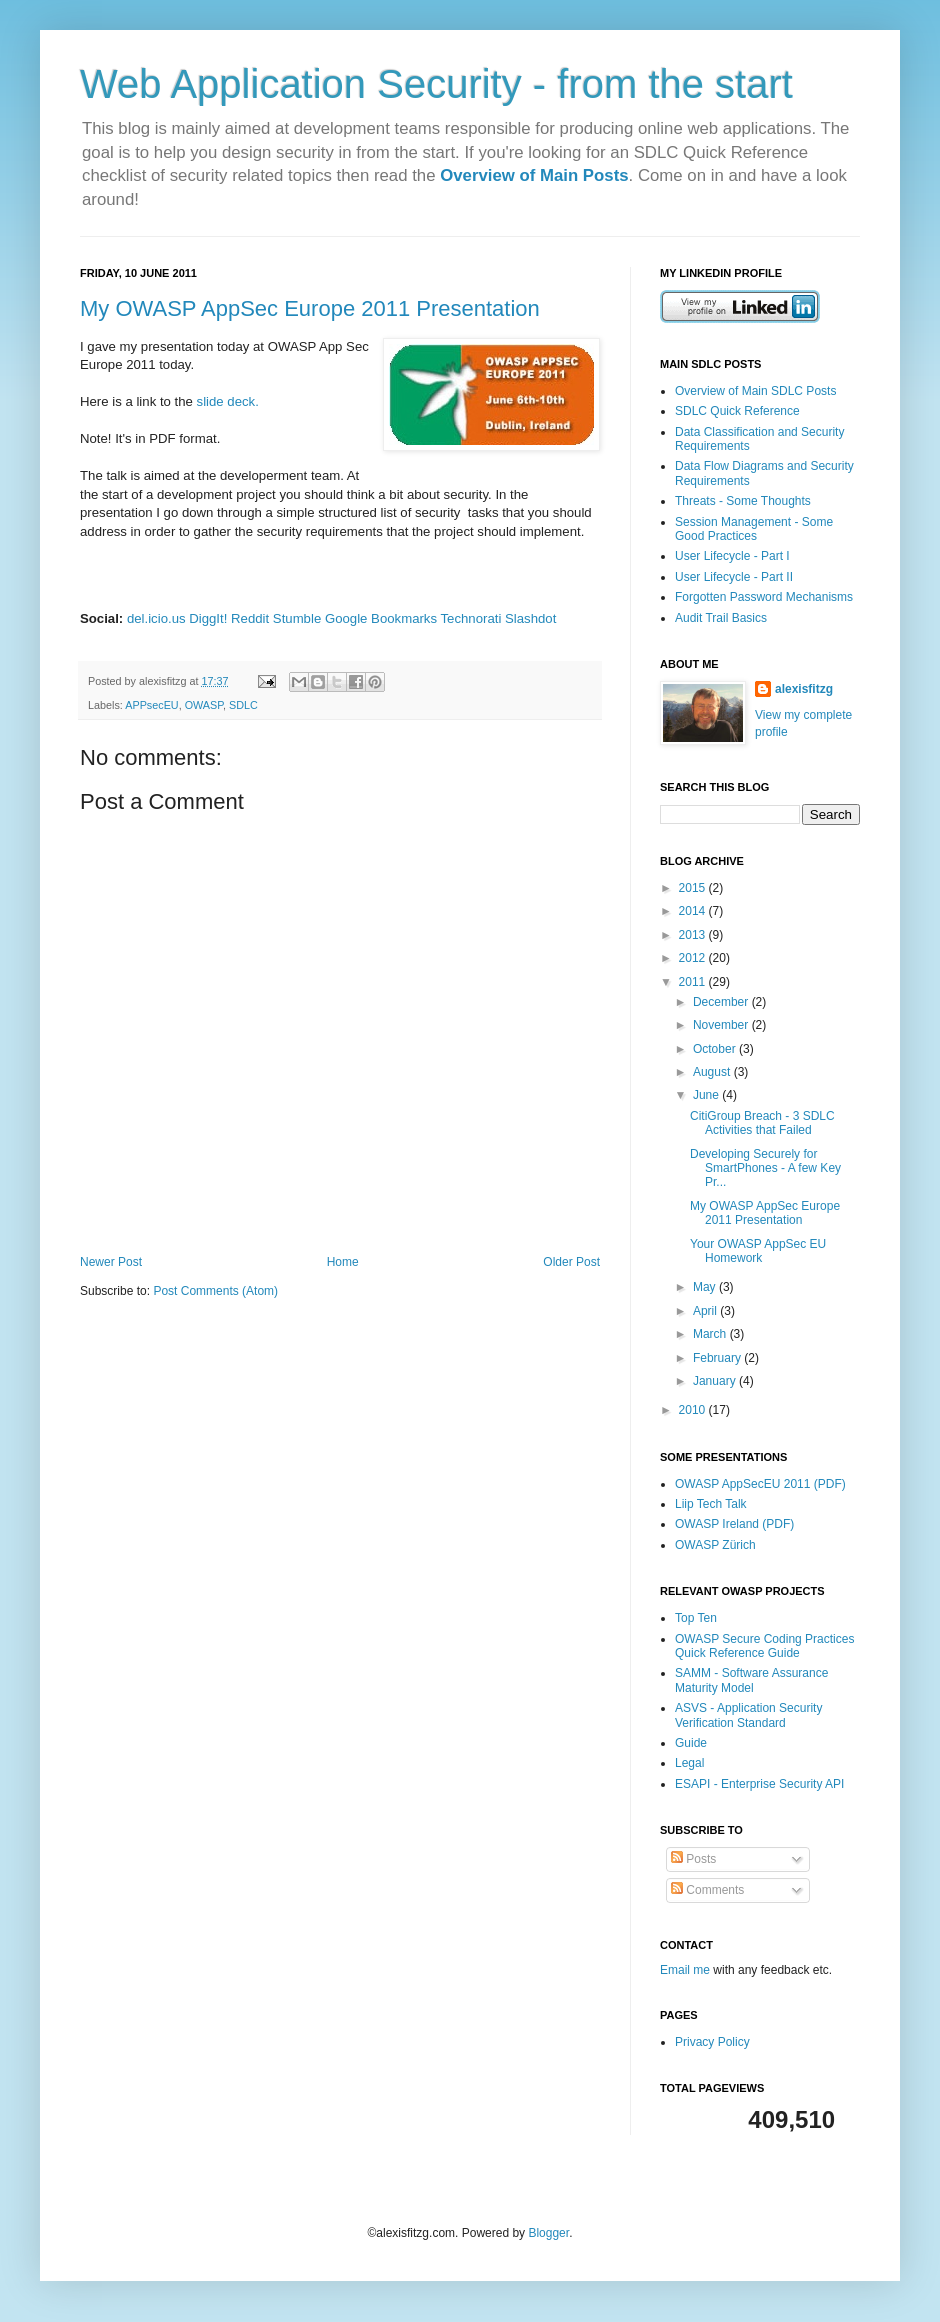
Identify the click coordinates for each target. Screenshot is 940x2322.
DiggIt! (208, 618)
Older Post (571, 1262)
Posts (693, 1859)
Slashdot (530, 618)
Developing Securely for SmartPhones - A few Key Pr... (765, 1168)
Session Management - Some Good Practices (754, 529)
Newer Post (111, 1262)
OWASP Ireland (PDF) (734, 1524)
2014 (694, 911)
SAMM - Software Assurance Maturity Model (751, 1680)
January (716, 1381)
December (722, 1002)
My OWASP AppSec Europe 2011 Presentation (310, 308)
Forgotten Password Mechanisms (764, 597)
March (711, 1334)
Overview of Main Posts (534, 175)
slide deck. (230, 401)
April (706, 1311)
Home (343, 1262)
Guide (691, 1743)
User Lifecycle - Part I (732, 556)
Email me (686, 1970)
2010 (694, 1410)
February (718, 1358)
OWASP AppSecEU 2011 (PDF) (760, 1484)
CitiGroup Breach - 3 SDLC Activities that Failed (762, 1123)
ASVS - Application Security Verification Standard (748, 1715)
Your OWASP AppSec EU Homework (758, 1251)
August (713, 1072)
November (722, 1025)
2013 (694, 935)
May (706, 1287)
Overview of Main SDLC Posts (755, 391)
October (716, 1049)
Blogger (548, 2233)
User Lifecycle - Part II (734, 577)
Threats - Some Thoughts (743, 501)
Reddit (250, 618)
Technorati (471, 618)
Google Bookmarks (381, 618)
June (707, 1095)
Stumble (297, 618)
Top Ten (696, 1618)
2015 (694, 888)
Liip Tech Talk (711, 1504)
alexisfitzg (804, 689)
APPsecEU (151, 705)
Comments (707, 1890)
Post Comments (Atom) (215, 1291)
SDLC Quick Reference (737, 411)
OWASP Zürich (715, 1545)
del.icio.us (156, 618)
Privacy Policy (712, 2042)
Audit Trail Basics (721, 618)
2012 (694, 958)
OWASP (204, 705)
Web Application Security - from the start (436, 84)
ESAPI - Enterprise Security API (759, 1784)
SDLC (243, 705)
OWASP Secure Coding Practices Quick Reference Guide (764, 1646)
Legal (689, 1763)
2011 (694, 982)
